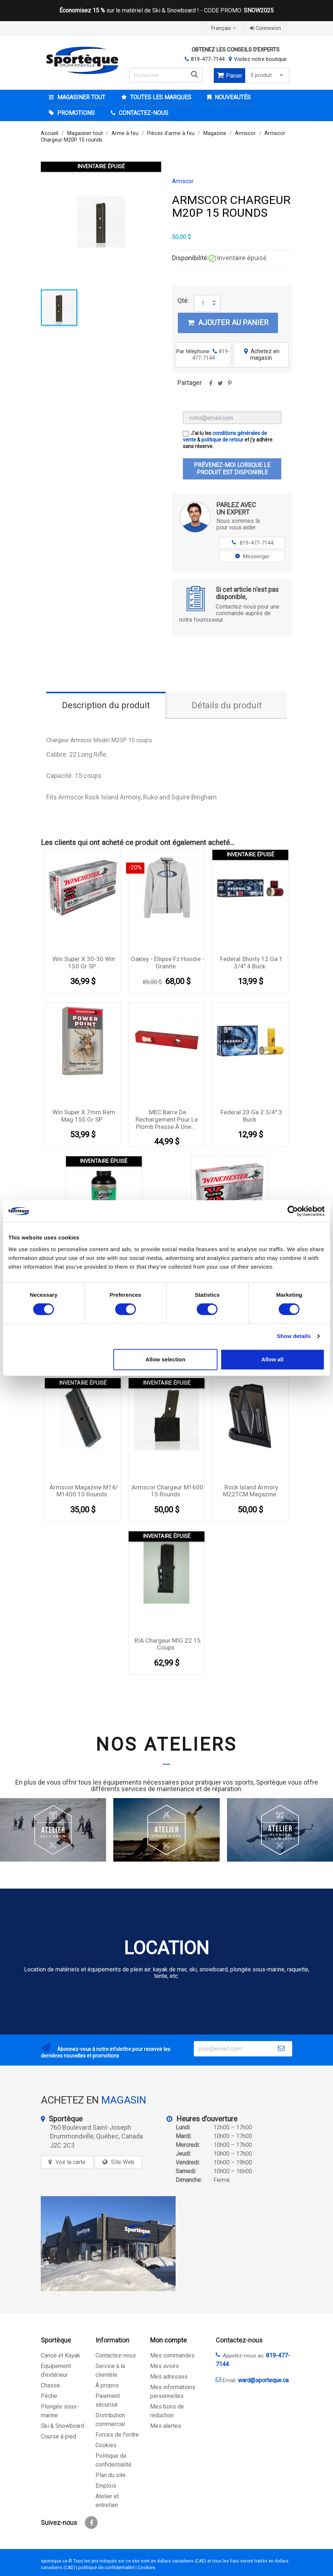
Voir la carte (70, 2162)
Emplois (105, 2485)
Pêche (49, 2395)
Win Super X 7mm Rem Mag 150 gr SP (83, 1115)
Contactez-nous (115, 2355)
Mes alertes (165, 2425)
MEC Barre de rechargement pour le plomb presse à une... (167, 1119)
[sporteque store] (108, 2243)
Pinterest (230, 385)
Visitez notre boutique (260, 59)
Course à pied (58, 2436)
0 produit (268, 75)
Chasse (50, 2385)
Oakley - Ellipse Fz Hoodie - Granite (167, 962)
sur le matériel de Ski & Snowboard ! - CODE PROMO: (166, 10)
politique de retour (222, 440)
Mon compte (168, 2340)
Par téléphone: (203, 354)
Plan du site (110, 2475)
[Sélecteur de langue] (224, 28)
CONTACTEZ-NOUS (142, 112)
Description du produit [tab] (106, 705)
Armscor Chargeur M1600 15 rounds (167, 1491)
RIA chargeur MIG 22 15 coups (167, 1644)
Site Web (122, 2162)
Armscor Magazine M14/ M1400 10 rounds (84, 1491)
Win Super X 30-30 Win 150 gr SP (83, 962)
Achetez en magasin (261, 354)
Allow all (272, 1359)
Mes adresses (169, 2376)
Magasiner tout (80, 97)
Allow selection (165, 1359)
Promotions (75, 112)
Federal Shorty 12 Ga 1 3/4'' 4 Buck (251, 962)
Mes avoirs (164, 2366)
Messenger (252, 556)
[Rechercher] (166, 75)
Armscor (182, 181)
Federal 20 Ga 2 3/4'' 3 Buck (251, 1115)
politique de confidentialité (106, 2567)
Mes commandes (172, 2355)
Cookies (106, 2445)
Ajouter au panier (228, 322)
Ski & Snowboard (62, 2425)
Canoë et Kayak (60, 2355)
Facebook (91, 2522)
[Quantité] (203, 303)
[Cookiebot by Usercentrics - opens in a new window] (293, 1211)
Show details (294, 1336)
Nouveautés (232, 97)
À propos (107, 2385)
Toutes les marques (160, 97)
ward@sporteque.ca (263, 2380)
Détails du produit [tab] (227, 705)
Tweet (220, 385)
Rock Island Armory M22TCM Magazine (250, 1491)
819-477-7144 (207, 59)
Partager (211, 385)
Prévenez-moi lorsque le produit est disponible (232, 469)
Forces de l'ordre (117, 2434)
